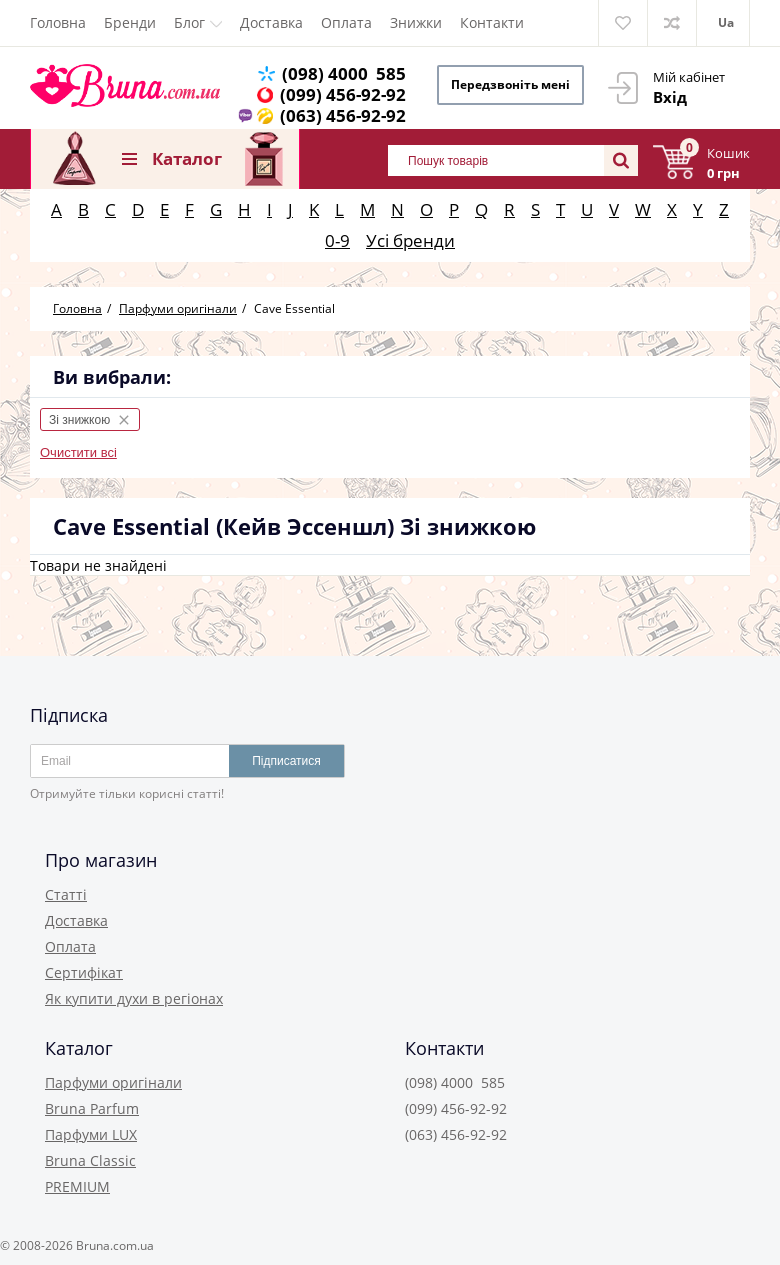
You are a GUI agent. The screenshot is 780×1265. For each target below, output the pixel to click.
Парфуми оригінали (113, 1082)
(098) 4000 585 (344, 73)
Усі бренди (410, 240)
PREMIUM (77, 1186)
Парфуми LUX (91, 1134)
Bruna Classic (90, 1160)
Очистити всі (78, 452)
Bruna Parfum (92, 1108)
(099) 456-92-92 (343, 94)
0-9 (337, 240)
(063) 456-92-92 (343, 115)
